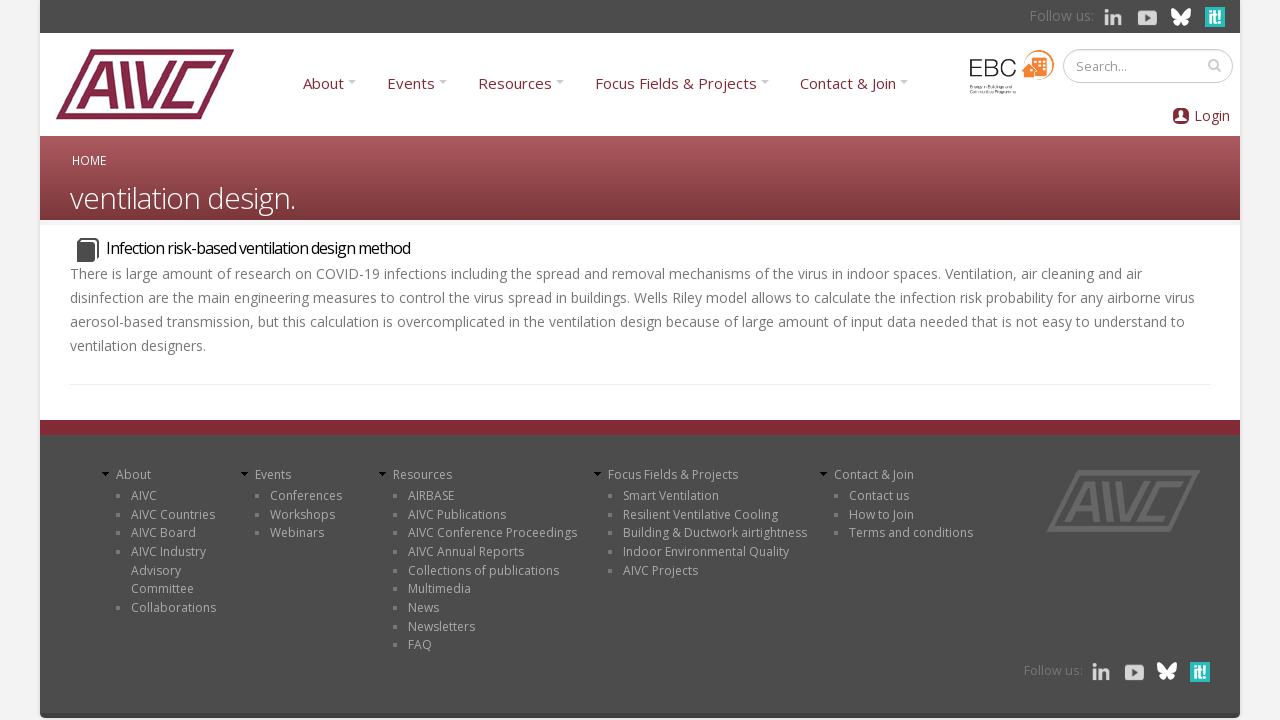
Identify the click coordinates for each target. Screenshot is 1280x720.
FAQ (420, 644)
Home (89, 160)
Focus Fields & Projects (676, 83)
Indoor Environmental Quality (706, 551)
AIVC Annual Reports (466, 551)
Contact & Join (848, 83)
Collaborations (173, 607)
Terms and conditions (911, 532)
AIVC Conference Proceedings (492, 532)
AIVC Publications (457, 514)
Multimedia (439, 588)
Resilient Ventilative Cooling (700, 514)
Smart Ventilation (671, 495)
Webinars (297, 532)
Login (1212, 115)
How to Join (881, 514)
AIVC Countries (173, 514)
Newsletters (441, 626)
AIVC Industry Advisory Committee (168, 570)
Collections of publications (483, 570)
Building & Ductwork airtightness (715, 532)
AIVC (144, 495)
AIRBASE (431, 495)
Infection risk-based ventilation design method (258, 248)
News (423, 607)
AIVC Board (163, 532)
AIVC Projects (660, 570)
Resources (515, 83)
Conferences (306, 495)
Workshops (302, 514)
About (323, 83)
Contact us (879, 495)
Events (411, 83)
